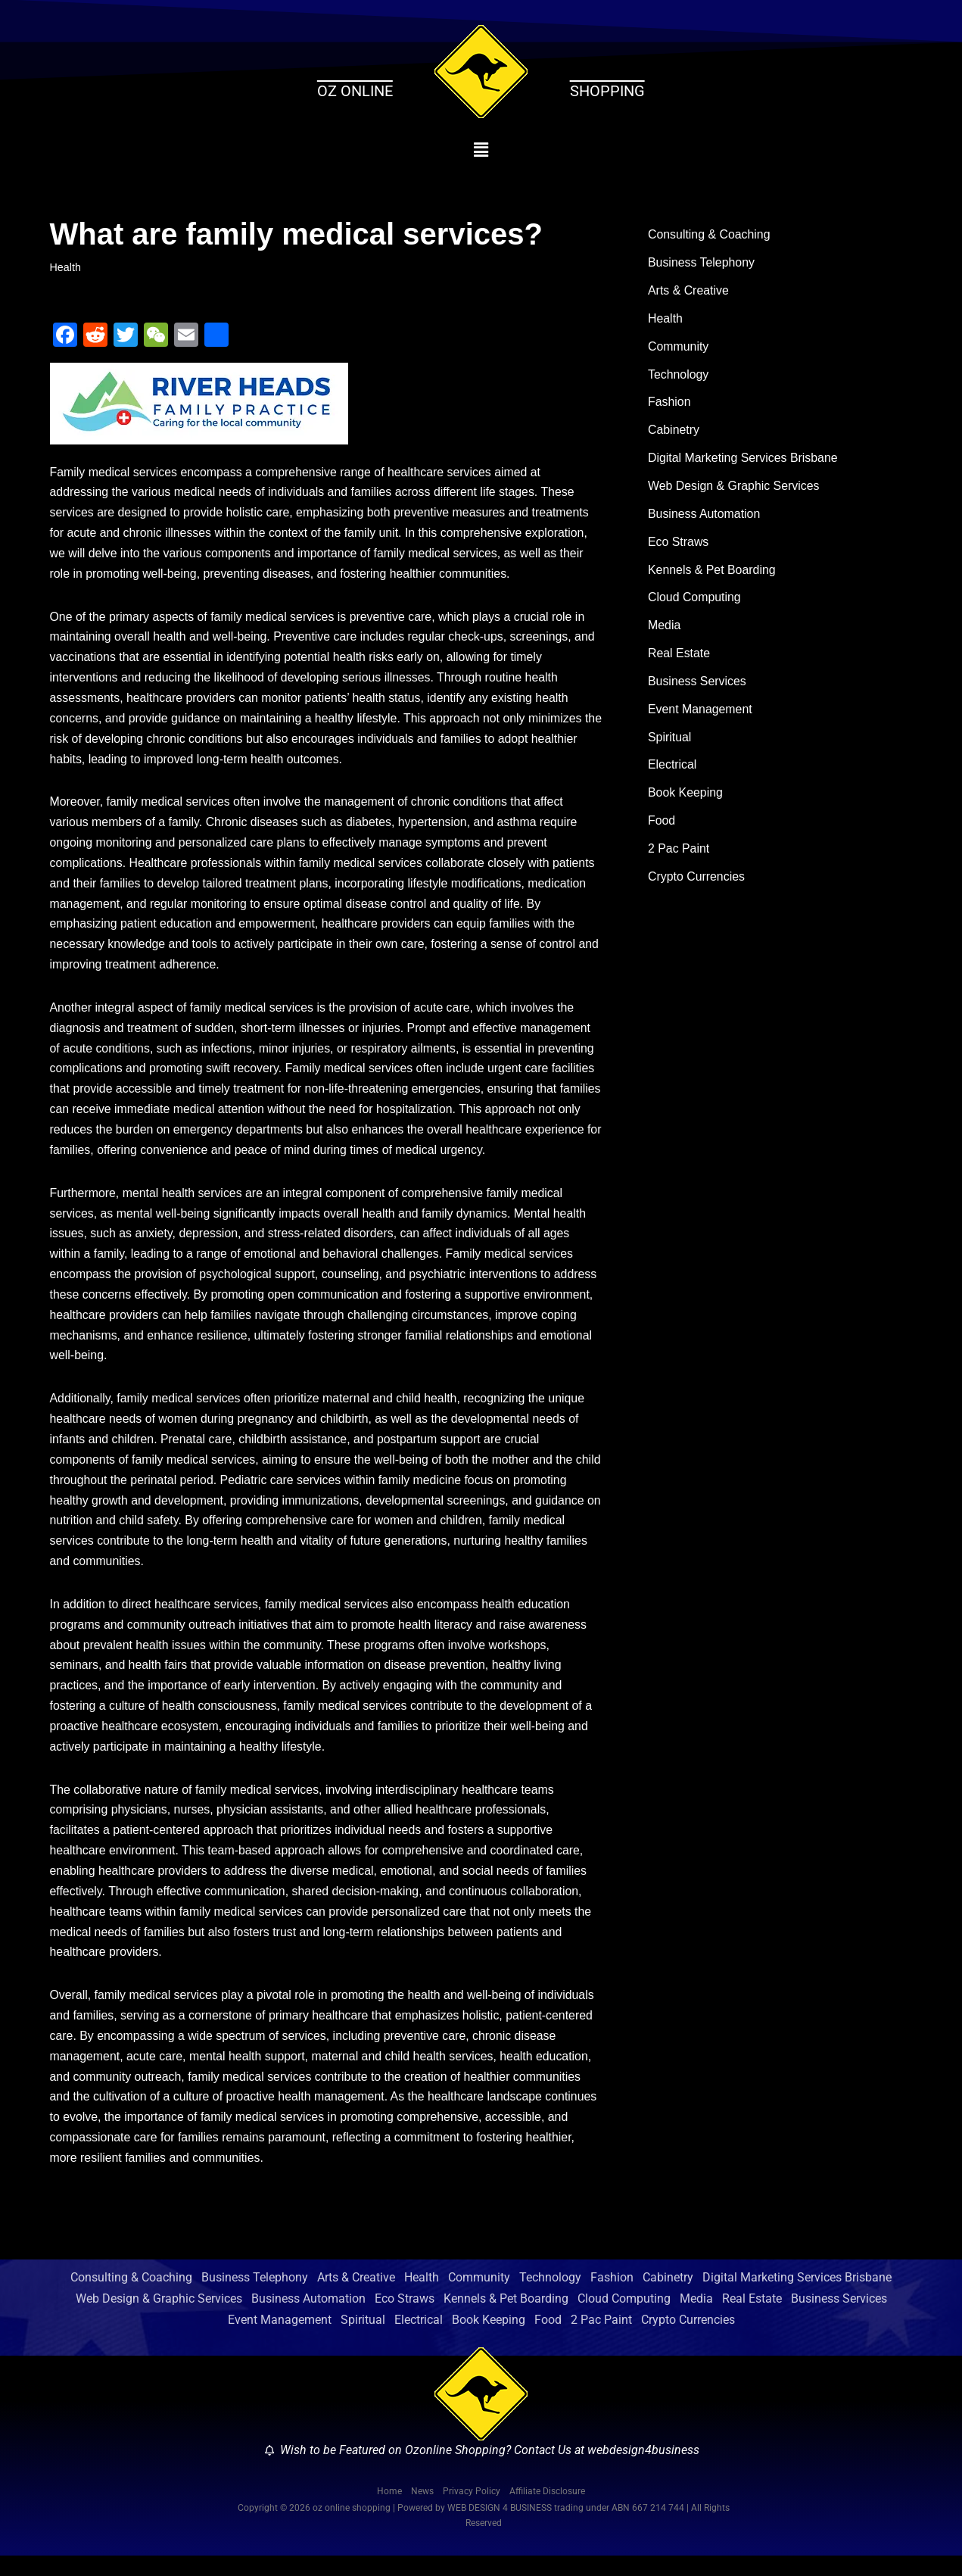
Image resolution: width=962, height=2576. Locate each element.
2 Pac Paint (679, 855)
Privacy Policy (471, 2511)
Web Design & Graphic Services (734, 488)
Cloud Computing (695, 601)
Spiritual (670, 742)
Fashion (669, 404)
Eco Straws (678, 544)
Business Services (697, 685)
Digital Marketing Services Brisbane (743, 460)
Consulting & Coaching (709, 235)
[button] (481, 150)
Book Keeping (686, 798)
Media (664, 629)
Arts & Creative (689, 291)
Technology (678, 376)
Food (661, 826)
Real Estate (679, 657)
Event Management (700, 714)
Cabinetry (673, 432)
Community (678, 347)
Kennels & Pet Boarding (712, 573)
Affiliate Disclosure (547, 2511)
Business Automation (704, 516)
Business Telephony (701, 263)
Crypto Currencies (697, 883)
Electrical (672, 770)
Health (66, 267)
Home (389, 2511)
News (422, 2511)
